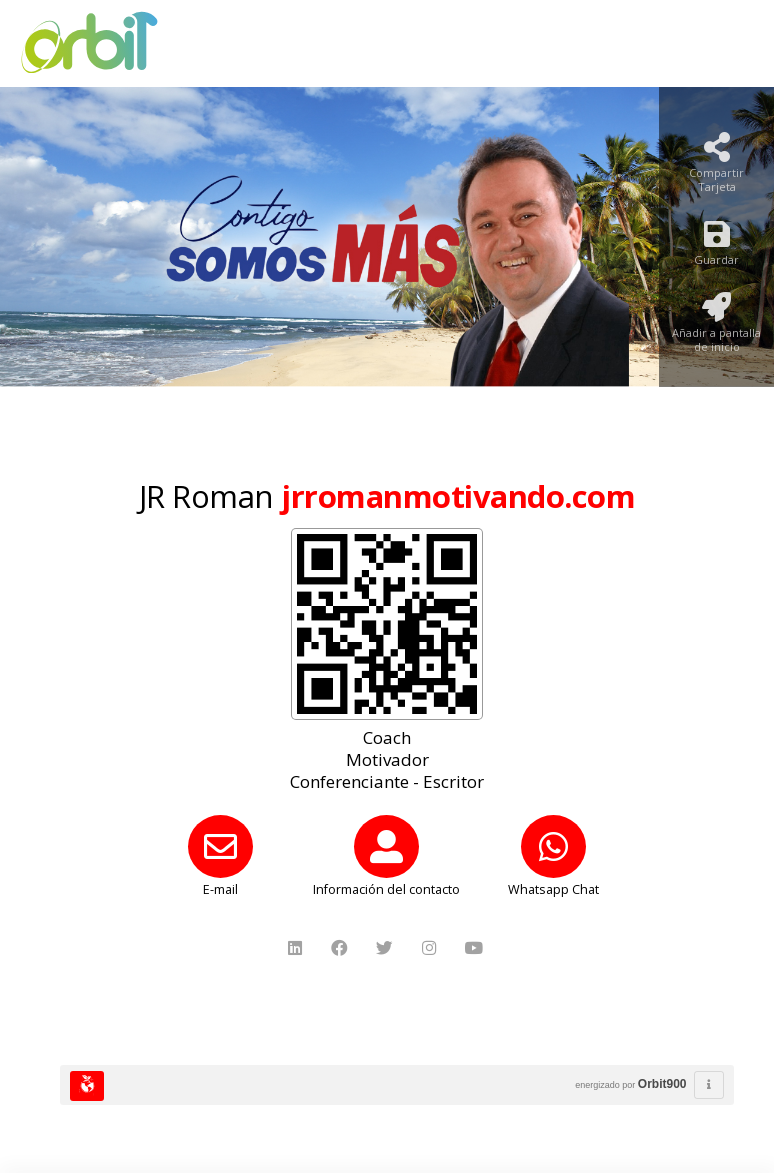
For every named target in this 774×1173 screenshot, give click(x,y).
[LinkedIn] (297, 948)
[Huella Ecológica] (87, 1086)
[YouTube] (476, 948)
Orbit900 (662, 1084)
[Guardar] (716, 248)
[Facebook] (341, 948)
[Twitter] (386, 948)
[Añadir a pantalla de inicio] (716, 328)
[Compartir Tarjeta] (716, 168)
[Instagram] (431, 948)
